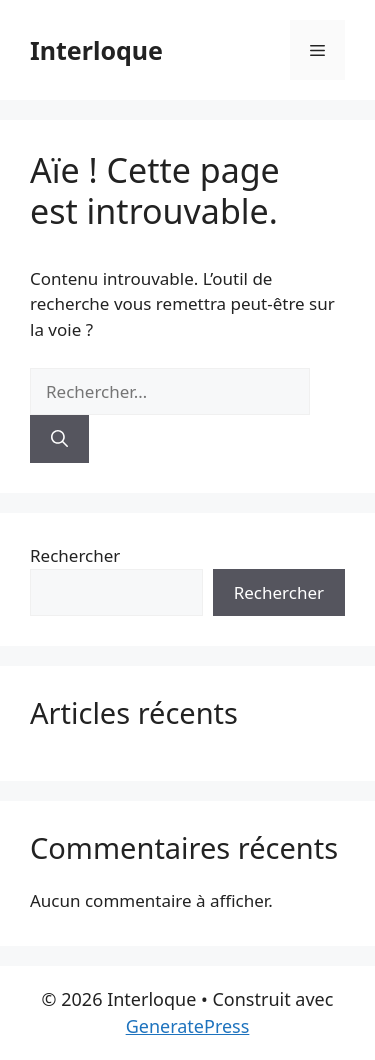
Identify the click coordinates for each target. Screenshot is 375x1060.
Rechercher (75, 555)
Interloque (96, 50)
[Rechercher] (59, 439)
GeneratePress (188, 1026)
